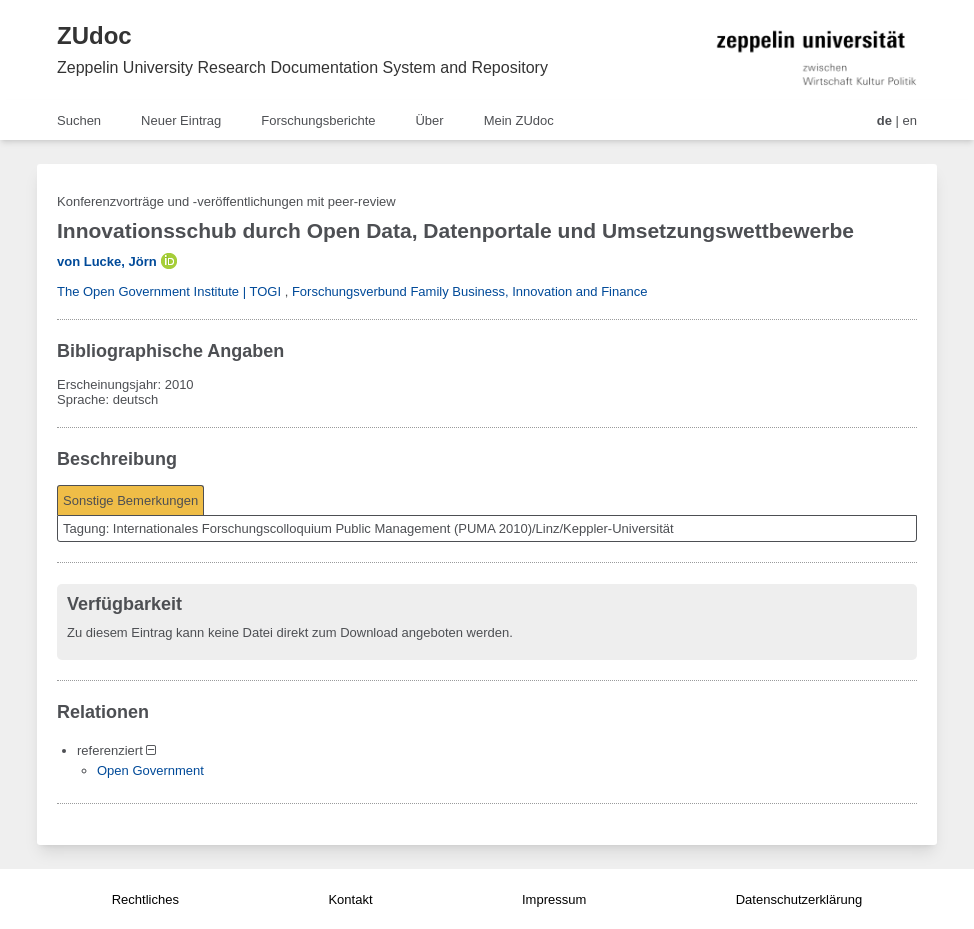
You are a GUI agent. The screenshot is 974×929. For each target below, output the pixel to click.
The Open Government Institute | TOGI (169, 291)
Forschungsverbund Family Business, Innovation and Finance (470, 291)
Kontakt (350, 899)
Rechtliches (145, 899)
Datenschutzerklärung (799, 899)
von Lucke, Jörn (107, 261)
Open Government (150, 770)
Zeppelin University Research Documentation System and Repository (302, 67)
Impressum (554, 899)
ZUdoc (94, 35)
